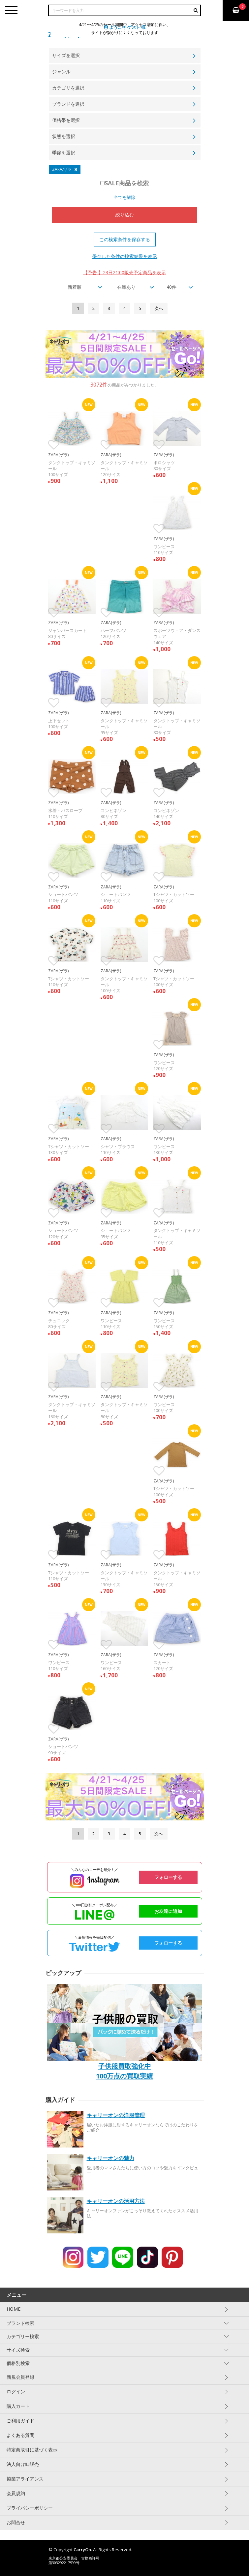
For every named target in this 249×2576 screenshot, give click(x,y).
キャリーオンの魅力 (110, 2158)
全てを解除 (124, 197)
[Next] (159, 308)
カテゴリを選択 (68, 88)
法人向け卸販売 (23, 2464)
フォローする (168, 1877)
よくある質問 (20, 2435)
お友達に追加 (168, 1911)
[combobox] (79, 287)
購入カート (18, 2406)
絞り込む (124, 214)
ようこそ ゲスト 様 (124, 27)
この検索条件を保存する (124, 239)
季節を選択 (63, 152)
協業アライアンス (25, 2479)
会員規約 (16, 2493)
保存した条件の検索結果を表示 (124, 256)
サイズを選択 (66, 55)
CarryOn (82, 2550)
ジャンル (61, 71)
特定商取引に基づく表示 (32, 2449)
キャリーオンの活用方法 (116, 2201)
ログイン (16, 2391)
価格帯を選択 (66, 120)
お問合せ (16, 2522)
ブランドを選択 (68, 104)
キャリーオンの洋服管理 (116, 2115)
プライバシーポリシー (30, 2508)
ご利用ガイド (20, 2420)
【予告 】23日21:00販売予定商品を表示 (124, 272)
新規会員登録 (20, 2377)
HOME (13, 2309)
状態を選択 (63, 136)
